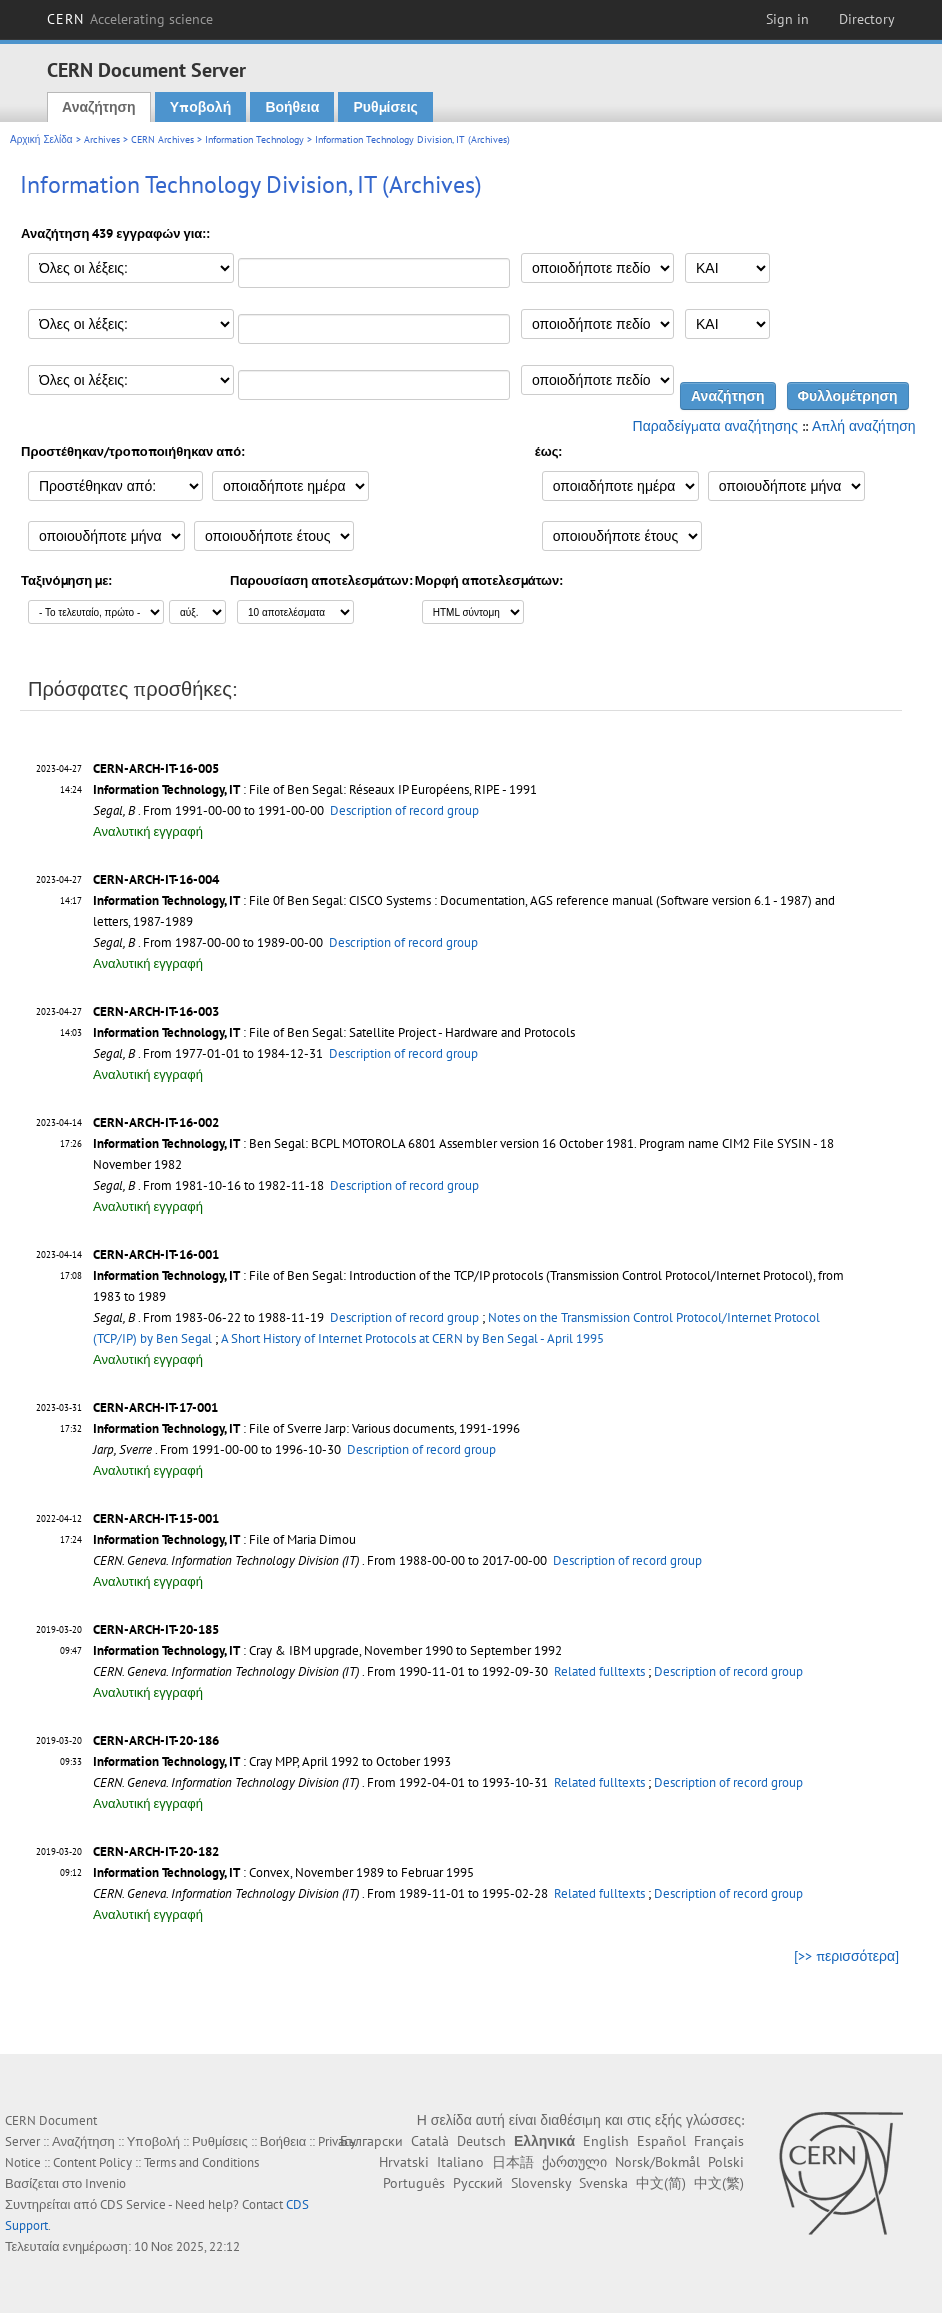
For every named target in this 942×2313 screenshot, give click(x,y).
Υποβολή (200, 107)
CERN (130, 19)
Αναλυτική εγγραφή (148, 831)
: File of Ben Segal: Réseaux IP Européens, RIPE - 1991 (315, 789)
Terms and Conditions (201, 2162)
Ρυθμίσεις (385, 107)
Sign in (787, 19)
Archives (102, 139)
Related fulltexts (599, 1671)
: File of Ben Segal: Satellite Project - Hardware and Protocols (334, 1032)
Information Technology (254, 139)
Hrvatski (404, 2162)
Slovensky (541, 2183)
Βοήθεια (292, 107)
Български (371, 2141)
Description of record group (404, 810)
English (606, 2141)
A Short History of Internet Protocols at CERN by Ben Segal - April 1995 (412, 1338)
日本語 (513, 2162)
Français (719, 2141)
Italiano (460, 2162)
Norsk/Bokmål (657, 2162)
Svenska (603, 2183)
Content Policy (92, 2162)
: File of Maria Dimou (224, 1539)
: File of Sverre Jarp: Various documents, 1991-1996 (306, 1428)
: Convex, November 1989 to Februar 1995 (283, 1872)
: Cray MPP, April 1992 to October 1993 (272, 1761)
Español (661, 2141)
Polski (726, 2162)
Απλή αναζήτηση (864, 426)
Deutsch (481, 2141)
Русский (478, 2183)
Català (430, 2141)
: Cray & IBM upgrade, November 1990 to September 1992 (327, 1650)
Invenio (105, 2183)
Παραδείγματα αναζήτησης (715, 426)
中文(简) (661, 2183)
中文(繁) (719, 2183)
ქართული (574, 2162)
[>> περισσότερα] (846, 1956)
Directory (867, 19)
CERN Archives (162, 139)
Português (414, 2183)
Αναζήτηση (99, 107)
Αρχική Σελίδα (41, 139)
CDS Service (133, 2204)
